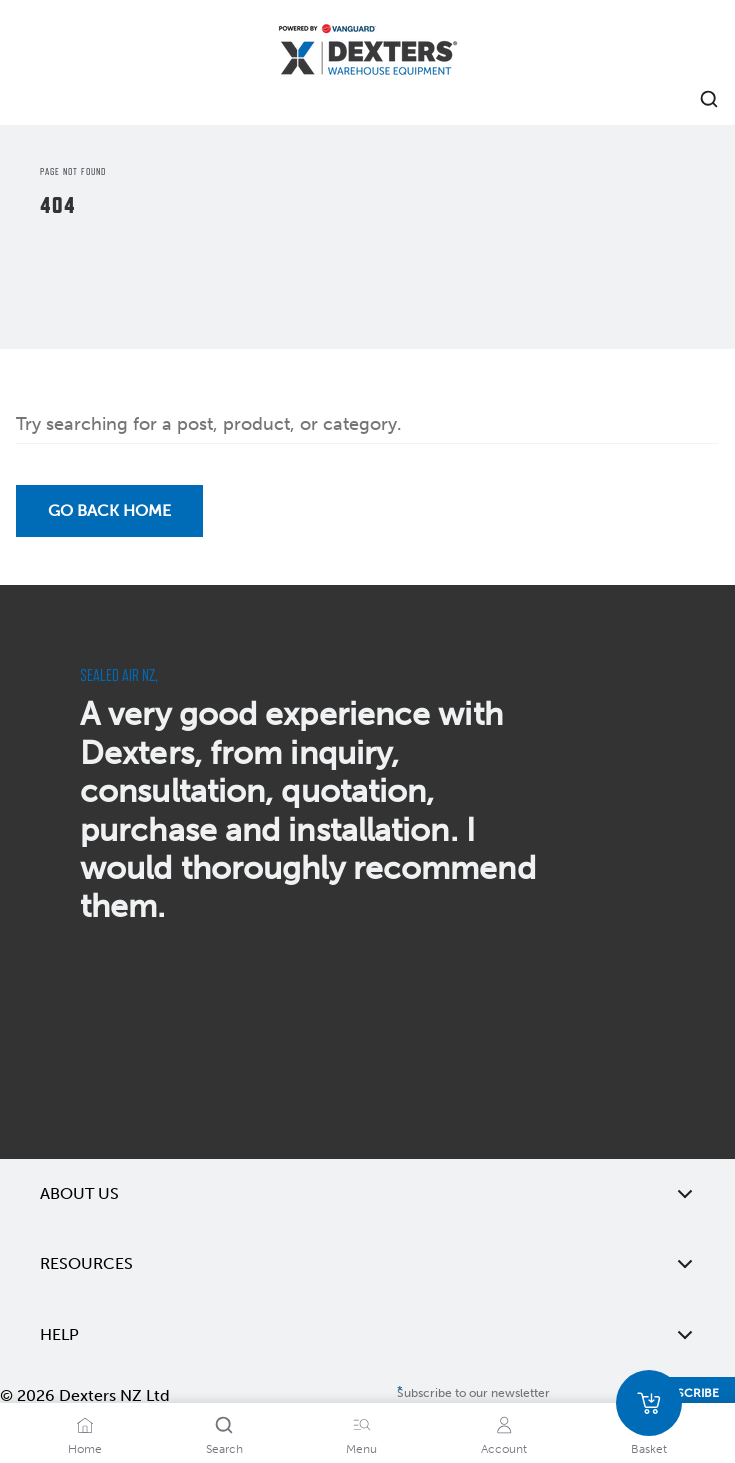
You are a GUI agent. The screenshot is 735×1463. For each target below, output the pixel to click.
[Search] (224, 1425)
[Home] (368, 52)
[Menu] (362, 1425)
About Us (367, 1194)
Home (85, 1449)
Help (367, 1335)
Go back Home (109, 510)
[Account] (504, 1425)
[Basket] (649, 1403)
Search (224, 1449)
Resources (367, 1264)
